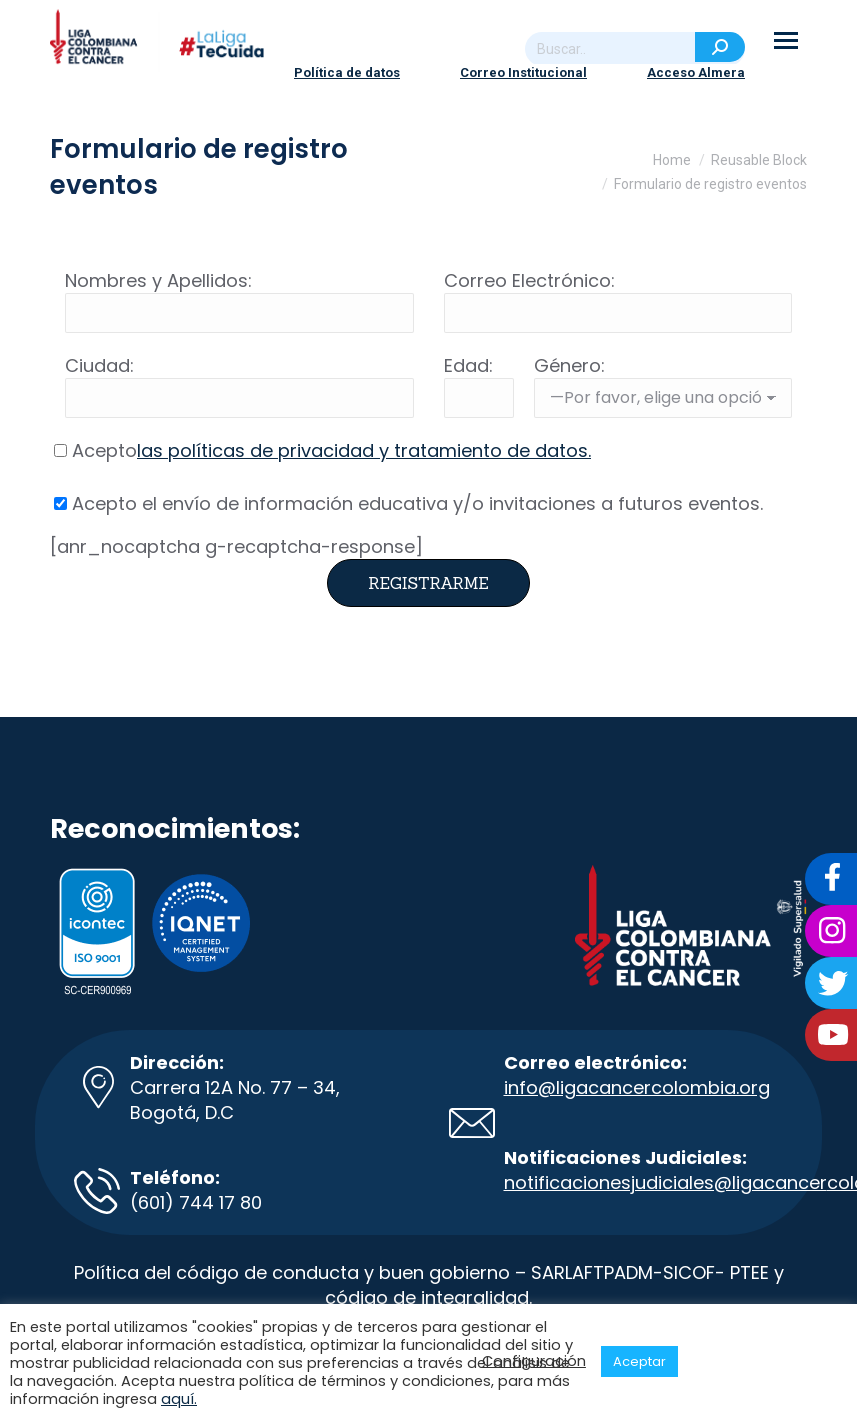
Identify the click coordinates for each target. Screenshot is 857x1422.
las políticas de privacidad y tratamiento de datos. (364, 450)
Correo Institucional (523, 72)
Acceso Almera (696, 72)
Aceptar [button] (639, 1361)
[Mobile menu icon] (786, 40)
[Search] (635, 49)
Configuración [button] (534, 1361)
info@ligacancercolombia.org (637, 1087)
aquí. (179, 1399)
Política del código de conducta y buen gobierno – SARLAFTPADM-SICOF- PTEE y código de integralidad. (429, 1285)
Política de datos (347, 72)
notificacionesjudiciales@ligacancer (665, 1182)
